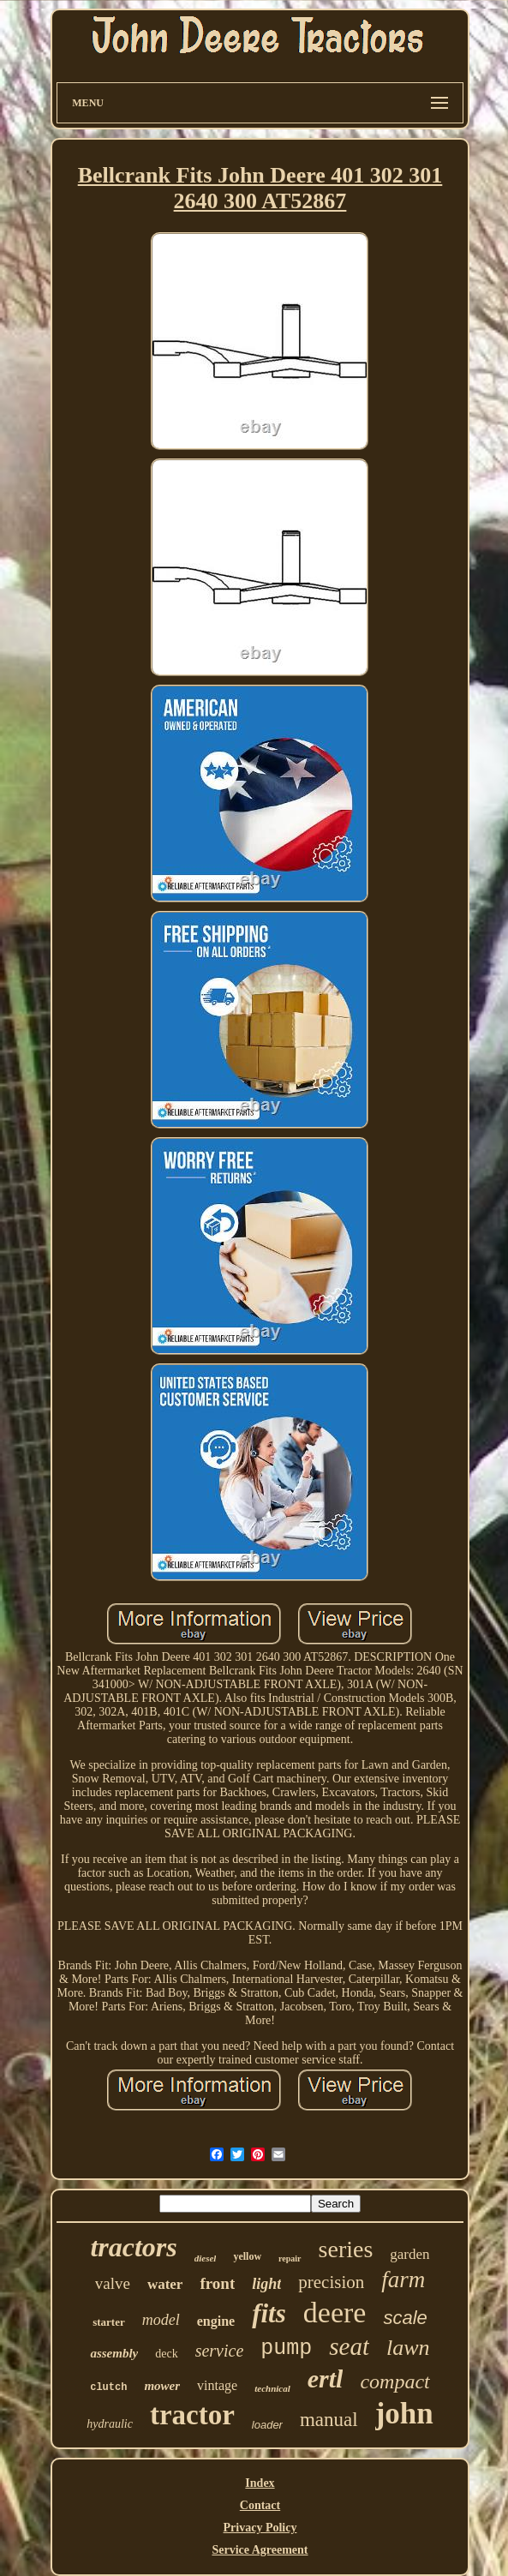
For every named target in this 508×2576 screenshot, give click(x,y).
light (266, 2283)
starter (109, 2321)
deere (335, 2312)
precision (331, 2282)
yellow (247, 2256)
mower (162, 2386)
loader (267, 2424)
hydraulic (110, 2423)
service (219, 2350)
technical (272, 2388)
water (165, 2284)
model (161, 2319)
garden (409, 2254)
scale (405, 2317)
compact (394, 2381)
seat (349, 2346)
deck (166, 2353)
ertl (326, 2378)
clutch (108, 2387)
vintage (217, 2385)
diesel (205, 2258)
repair (289, 2258)
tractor (192, 2414)
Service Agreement (260, 2549)
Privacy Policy (260, 2527)
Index (259, 2483)
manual (329, 2419)
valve (112, 2283)
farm (403, 2279)
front (217, 2283)
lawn (408, 2347)
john (404, 2413)
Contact (260, 2505)
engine (216, 2321)
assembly (114, 2353)
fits (269, 2313)
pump (286, 2348)
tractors (133, 2247)
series (346, 2249)
